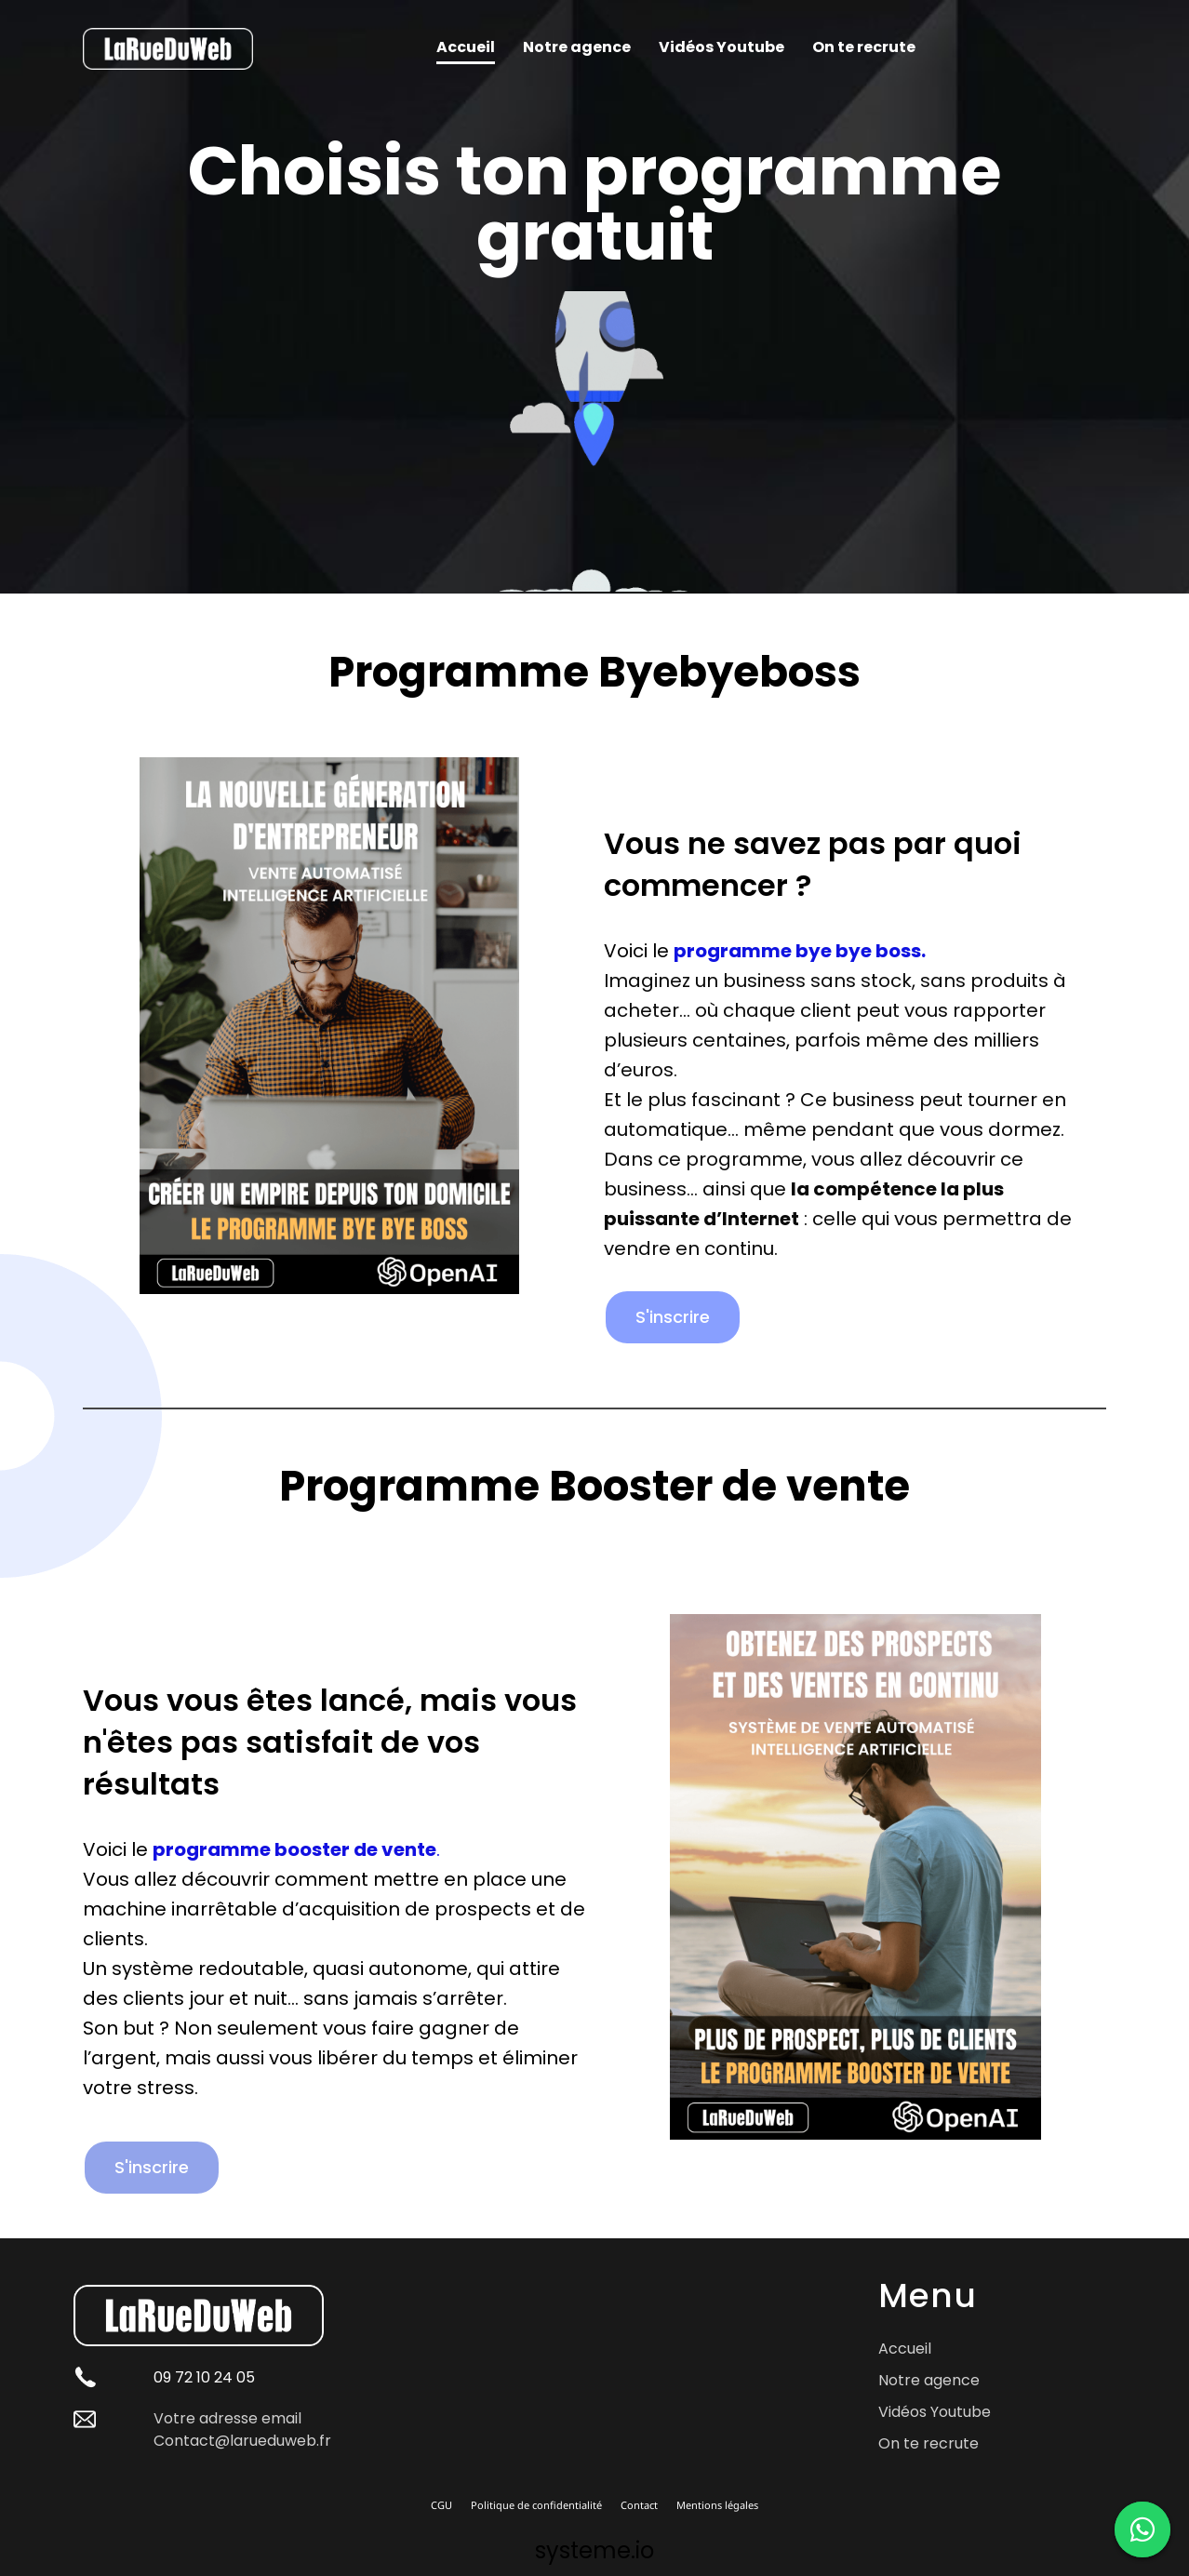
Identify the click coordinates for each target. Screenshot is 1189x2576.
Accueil (465, 47)
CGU (441, 2505)
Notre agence (577, 47)
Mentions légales (717, 2505)
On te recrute (863, 47)
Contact (639, 2505)
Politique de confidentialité (536, 2505)
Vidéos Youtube (721, 47)
